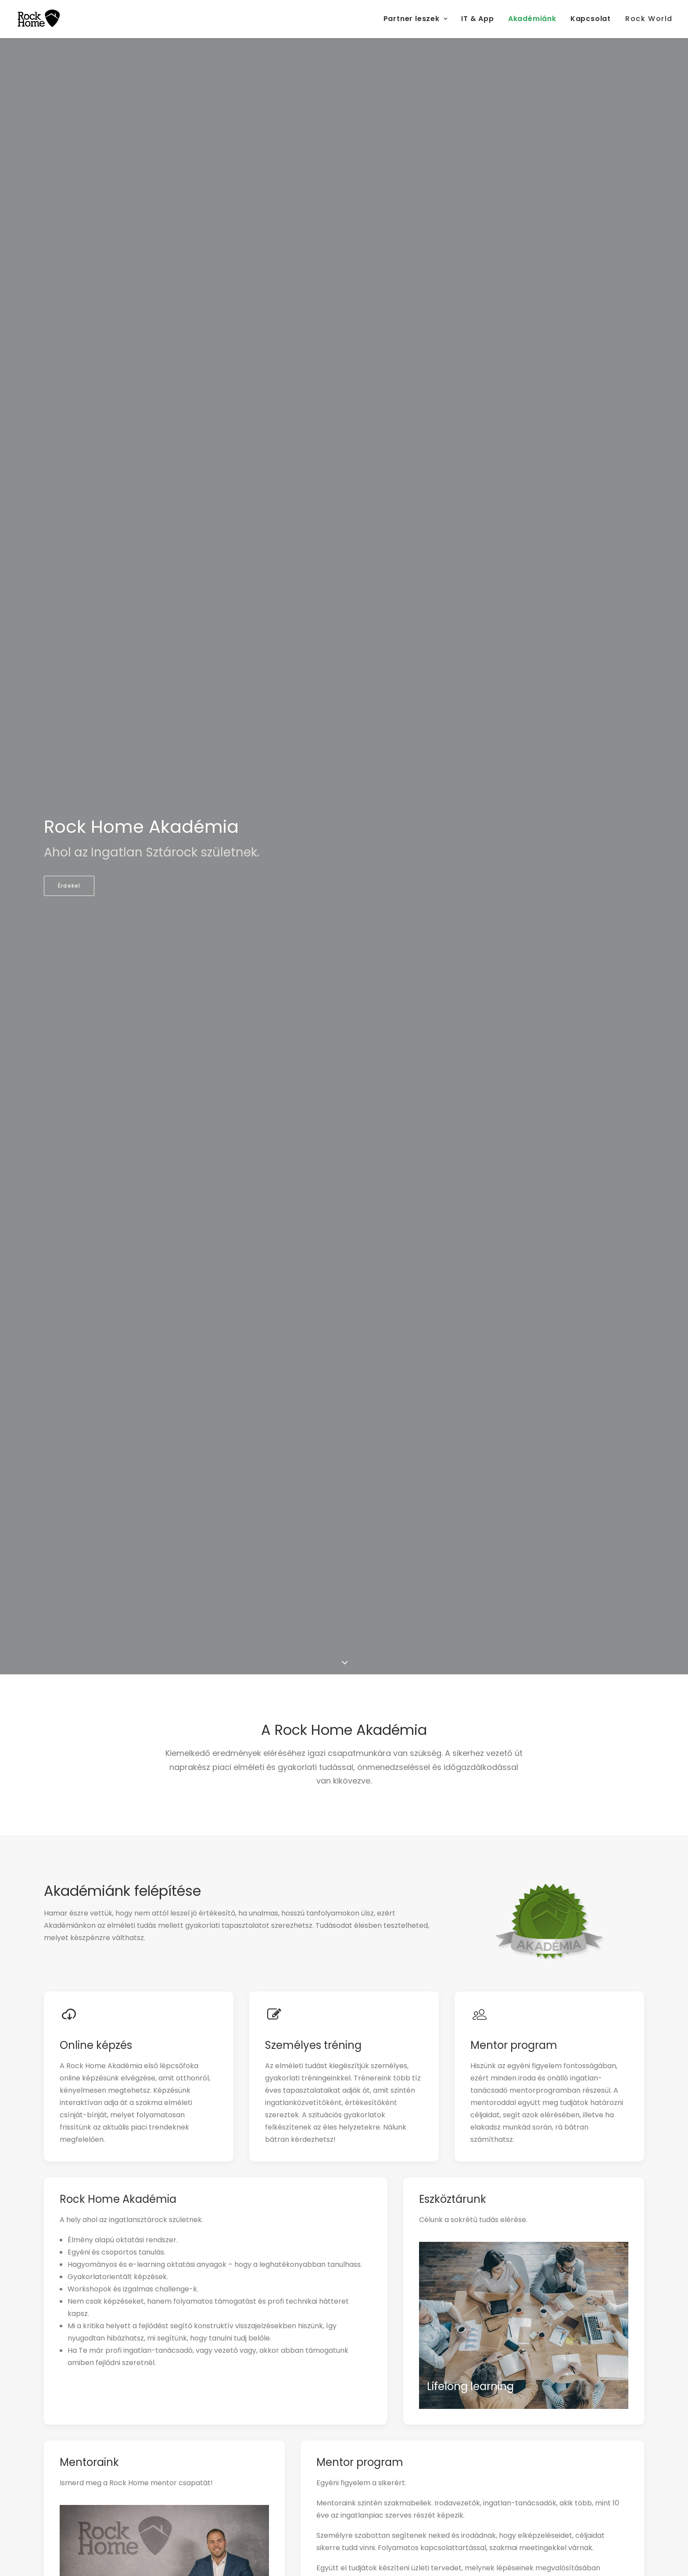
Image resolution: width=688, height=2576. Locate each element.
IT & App (477, 19)
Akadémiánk (532, 19)
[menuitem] (418, 19)
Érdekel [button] (69, 885)
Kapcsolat (590, 19)
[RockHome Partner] (38, 19)
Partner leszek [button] (415, 19)
